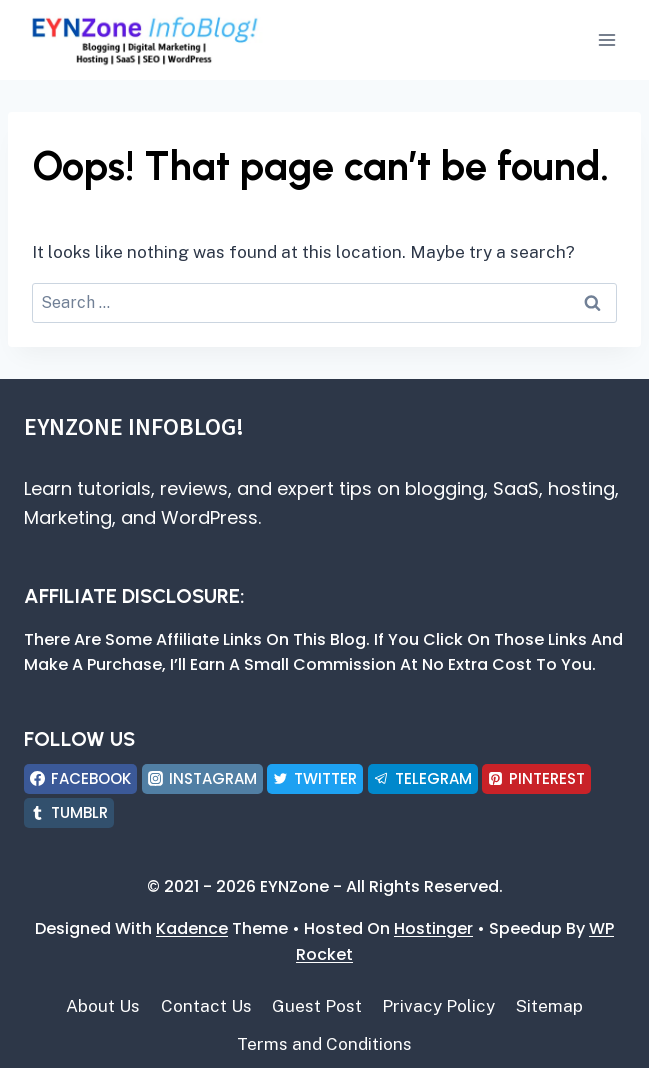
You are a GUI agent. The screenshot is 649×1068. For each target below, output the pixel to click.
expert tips (324, 488)
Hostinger (433, 928)
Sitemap (549, 1006)
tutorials (114, 488)
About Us (103, 1006)
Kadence (192, 928)
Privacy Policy (438, 1006)
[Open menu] (606, 39)
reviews (194, 488)
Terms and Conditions (324, 1044)
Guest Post (317, 1006)
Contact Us (206, 1006)
